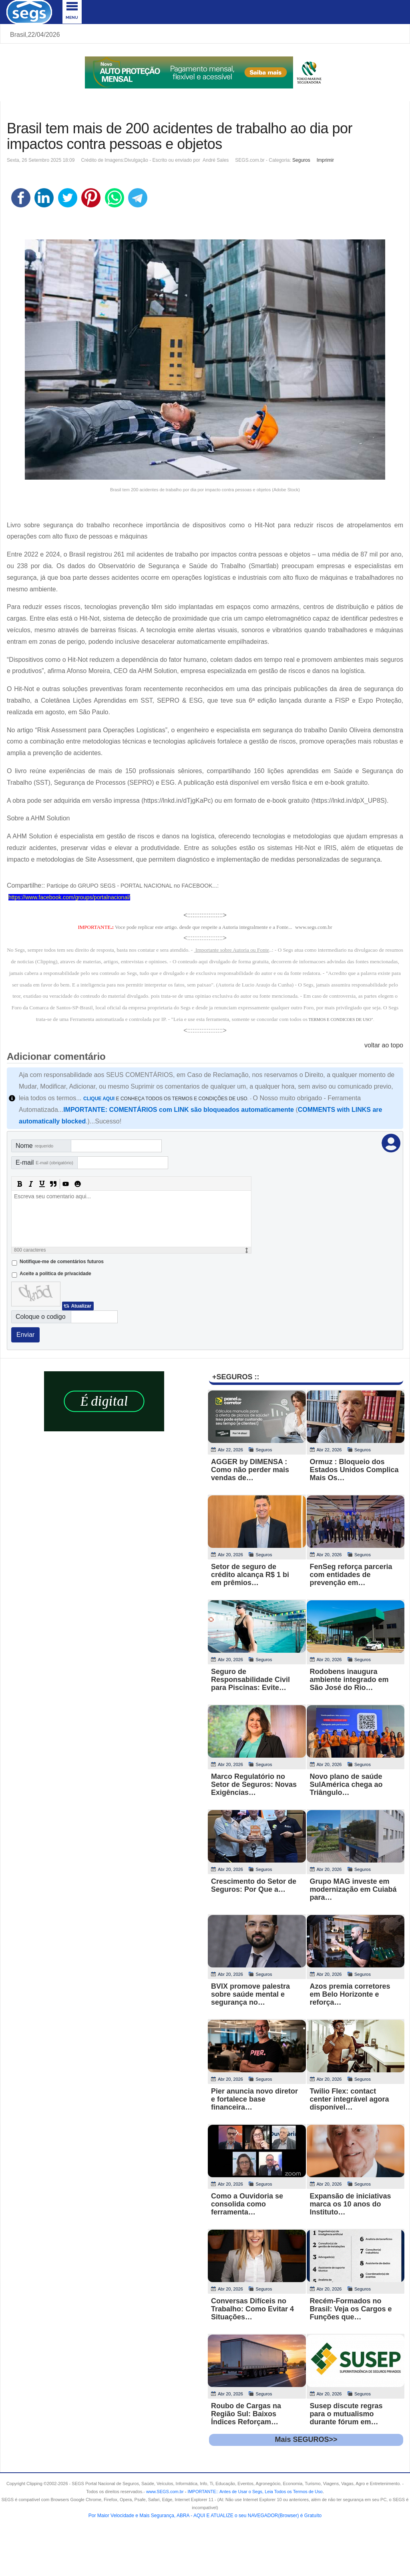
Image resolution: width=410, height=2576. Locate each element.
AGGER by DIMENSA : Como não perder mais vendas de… (250, 1470)
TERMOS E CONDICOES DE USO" (340, 1019)
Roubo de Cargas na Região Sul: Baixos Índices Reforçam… (246, 2414)
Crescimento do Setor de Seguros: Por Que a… (253, 1885)
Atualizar (81, 1306)
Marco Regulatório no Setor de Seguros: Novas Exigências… (254, 1784)
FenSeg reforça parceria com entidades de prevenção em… (351, 1575)
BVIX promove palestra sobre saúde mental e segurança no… (250, 1994)
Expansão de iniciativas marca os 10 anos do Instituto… (350, 2204)
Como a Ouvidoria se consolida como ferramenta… (247, 2204)
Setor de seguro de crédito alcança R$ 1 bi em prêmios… (250, 1575)
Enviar (25, 1334)
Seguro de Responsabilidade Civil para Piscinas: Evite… (250, 1680)
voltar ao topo (383, 1045)
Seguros (301, 160)
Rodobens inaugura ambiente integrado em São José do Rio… (349, 1680)
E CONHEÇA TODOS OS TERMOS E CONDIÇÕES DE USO (165, 1098)
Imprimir (325, 160)
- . (254, 2491)
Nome (34, 1145)
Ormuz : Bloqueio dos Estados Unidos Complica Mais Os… (354, 1470)
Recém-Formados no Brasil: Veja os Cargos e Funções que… (351, 2309)
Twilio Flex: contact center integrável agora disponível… (349, 2099)
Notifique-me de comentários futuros (62, 1261)
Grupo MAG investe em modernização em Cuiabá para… (353, 1889)
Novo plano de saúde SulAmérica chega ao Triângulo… (346, 1784)
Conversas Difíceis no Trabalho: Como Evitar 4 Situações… (252, 2309)
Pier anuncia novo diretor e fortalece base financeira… (254, 2099)
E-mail (44, 1162)
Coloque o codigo (41, 1316)
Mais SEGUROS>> (306, 2439)
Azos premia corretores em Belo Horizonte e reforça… (350, 1994)
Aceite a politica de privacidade (55, 1273)
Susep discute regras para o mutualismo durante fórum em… (346, 2414)
